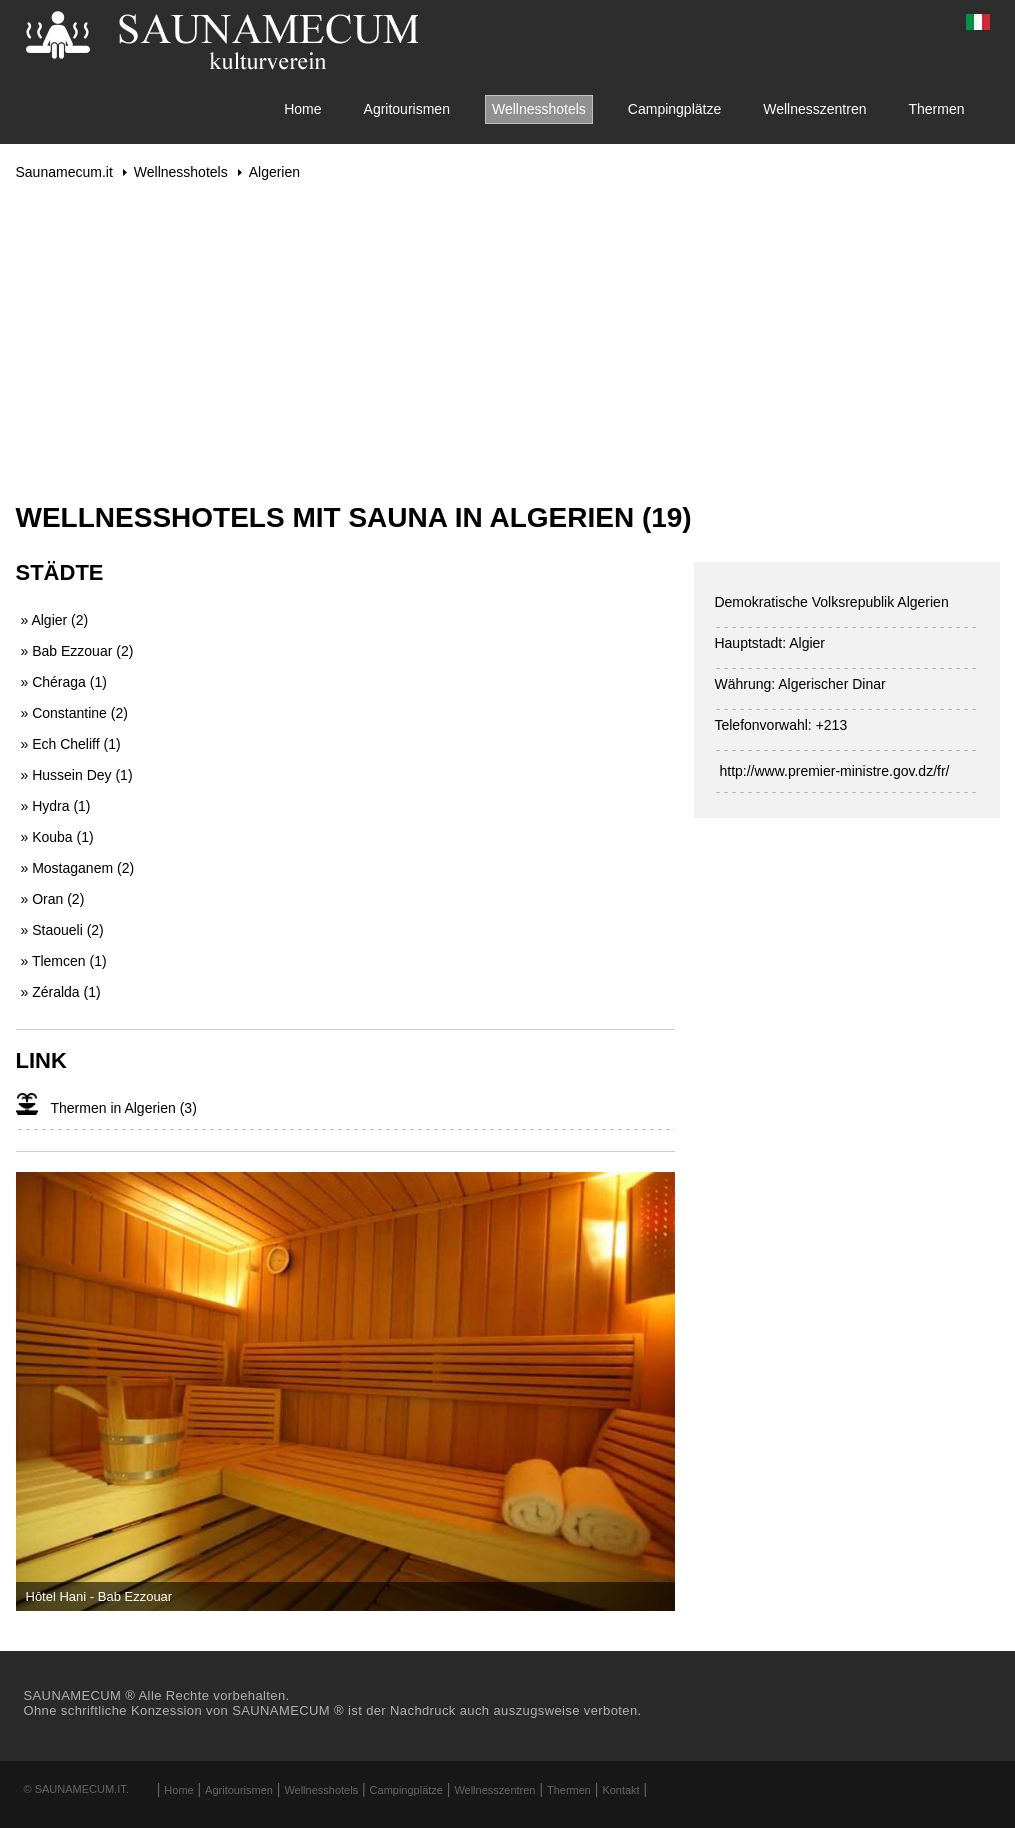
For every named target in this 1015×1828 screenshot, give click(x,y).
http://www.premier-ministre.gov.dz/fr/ (834, 771)
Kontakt (620, 1790)
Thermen (936, 109)
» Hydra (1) (56, 806)
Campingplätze (674, 109)
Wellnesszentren (814, 109)
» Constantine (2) (74, 713)
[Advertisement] (508, 341)
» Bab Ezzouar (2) (77, 651)
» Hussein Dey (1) (77, 775)
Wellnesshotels (539, 109)
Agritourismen (407, 109)
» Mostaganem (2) (78, 868)
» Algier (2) (55, 620)
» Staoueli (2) (62, 930)
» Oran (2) (53, 899)
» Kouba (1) (57, 837)
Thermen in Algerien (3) (124, 1108)
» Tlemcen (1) (64, 961)
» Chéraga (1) (64, 682)
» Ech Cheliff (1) (71, 744)
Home (302, 109)
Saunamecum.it (64, 172)
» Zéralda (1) (61, 992)
